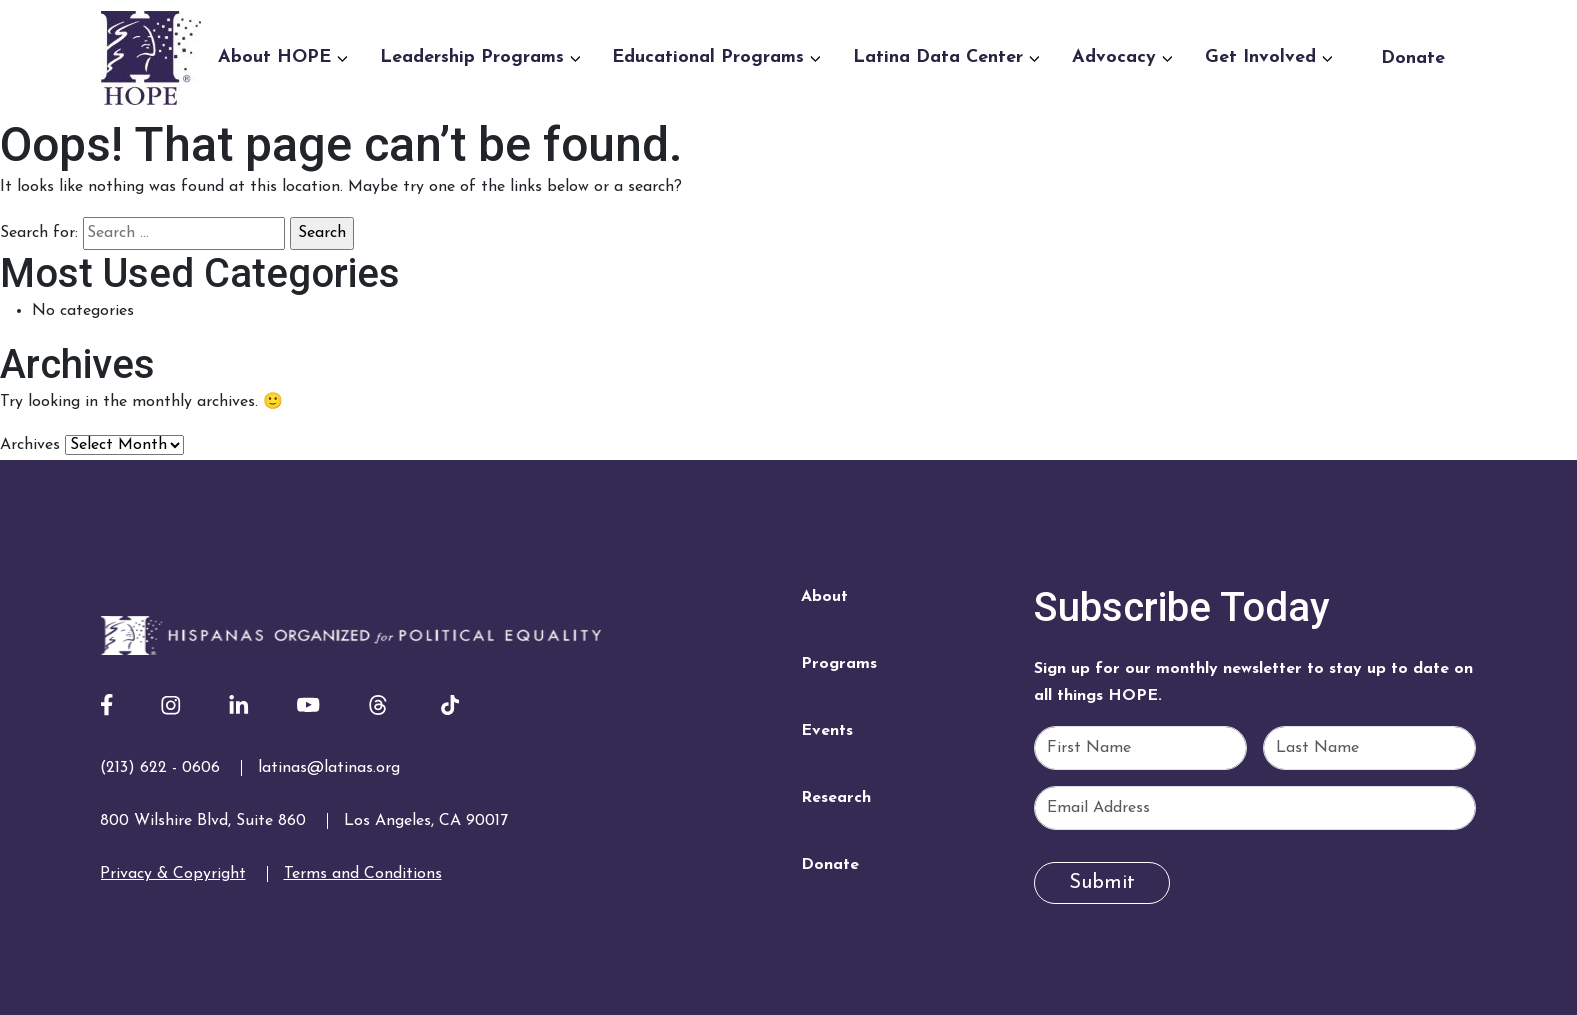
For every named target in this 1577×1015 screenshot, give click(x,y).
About (824, 597)
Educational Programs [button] (716, 57)
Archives (30, 445)
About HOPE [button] (283, 57)
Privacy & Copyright (173, 874)
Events (827, 731)
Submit (1102, 883)
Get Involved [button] (1269, 57)
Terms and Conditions (363, 874)
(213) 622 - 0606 (160, 768)
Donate (1413, 58)
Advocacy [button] (1122, 57)
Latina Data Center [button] (946, 57)
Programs (839, 664)
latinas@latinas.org (329, 768)
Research (836, 798)
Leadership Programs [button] (480, 57)
